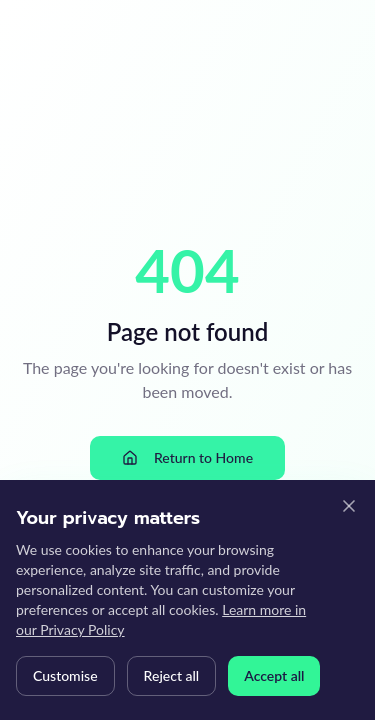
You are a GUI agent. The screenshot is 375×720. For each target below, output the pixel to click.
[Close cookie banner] (349, 506)
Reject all (172, 675)
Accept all (274, 675)
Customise (65, 675)
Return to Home (187, 457)
